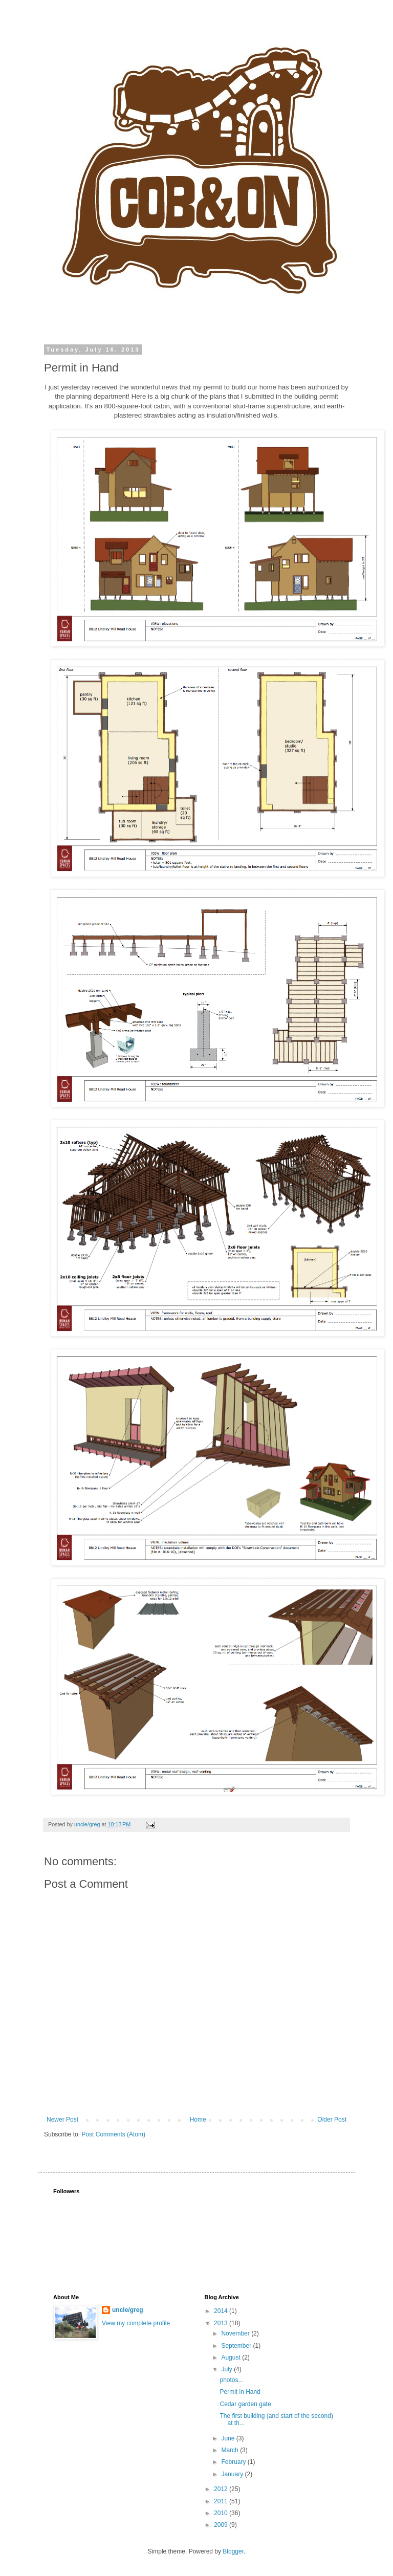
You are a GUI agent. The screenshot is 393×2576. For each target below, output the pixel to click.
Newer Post (62, 2119)
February (234, 2461)
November (236, 2333)
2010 (221, 2513)
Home (198, 2119)
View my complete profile (136, 2323)
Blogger (233, 2551)
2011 (221, 2501)
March (230, 2450)
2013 (221, 2323)
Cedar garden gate (245, 2404)
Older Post (331, 2119)
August (231, 2357)
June (228, 2438)
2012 (221, 2489)
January (233, 2474)
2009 (221, 2524)
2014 (221, 2311)
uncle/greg (127, 2309)
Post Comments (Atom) (113, 2134)
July (227, 2369)
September (237, 2345)
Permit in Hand (240, 2391)
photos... (231, 2380)
